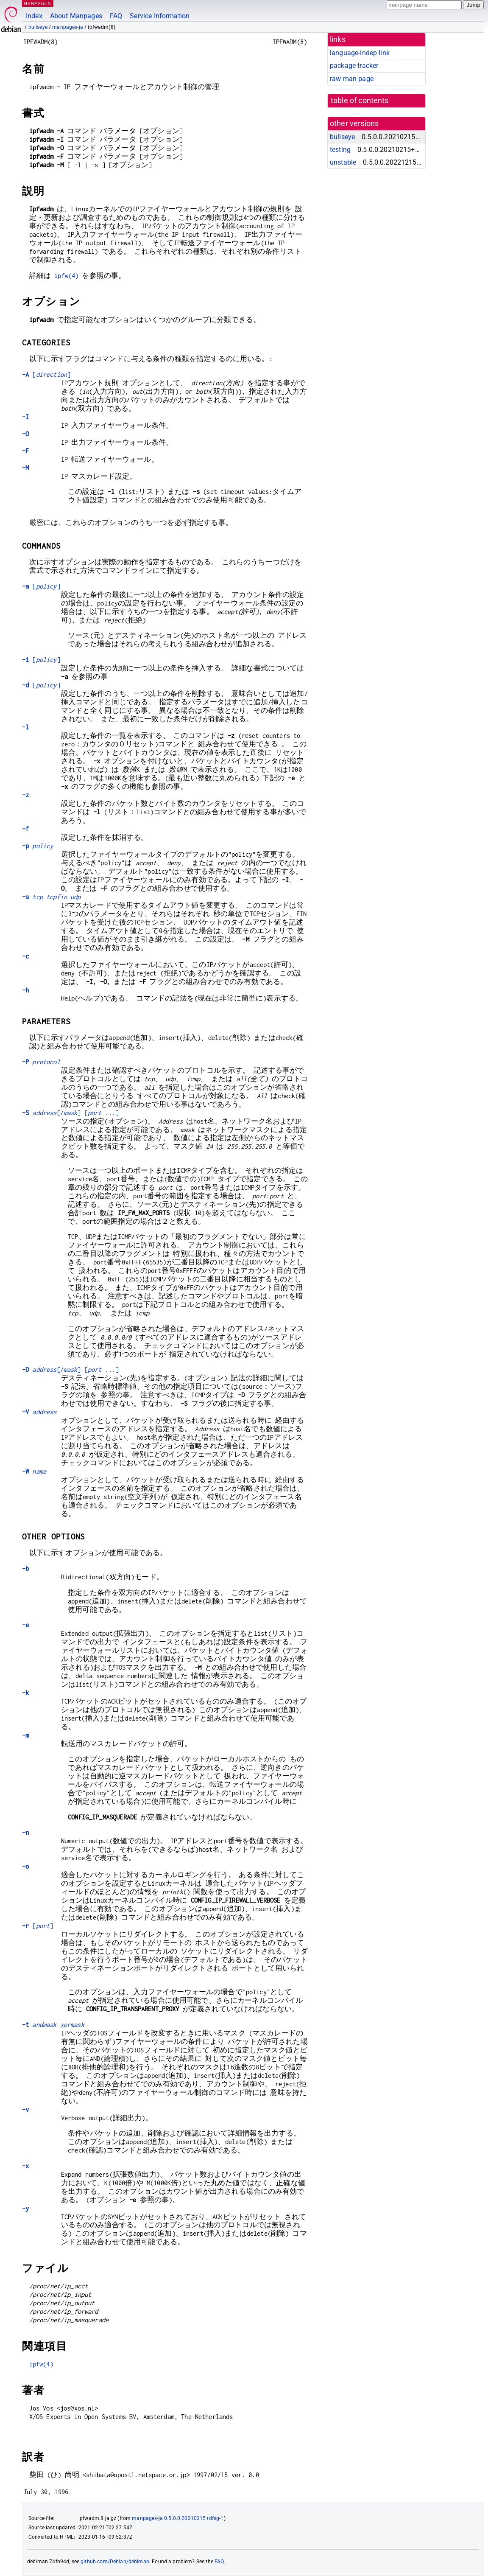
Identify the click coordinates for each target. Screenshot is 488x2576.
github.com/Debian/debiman (115, 2562)
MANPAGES (37, 3)
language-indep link (360, 53)
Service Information (160, 16)
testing (340, 150)
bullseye (37, 27)
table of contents (360, 100)
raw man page (352, 79)
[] (46, 374)
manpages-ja (67, 27)
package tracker (354, 66)
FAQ (116, 16)
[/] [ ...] (70, 1112)
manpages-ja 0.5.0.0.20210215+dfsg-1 (177, 2518)
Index (34, 16)
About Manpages (76, 16)
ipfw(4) (66, 275)
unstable (343, 162)
